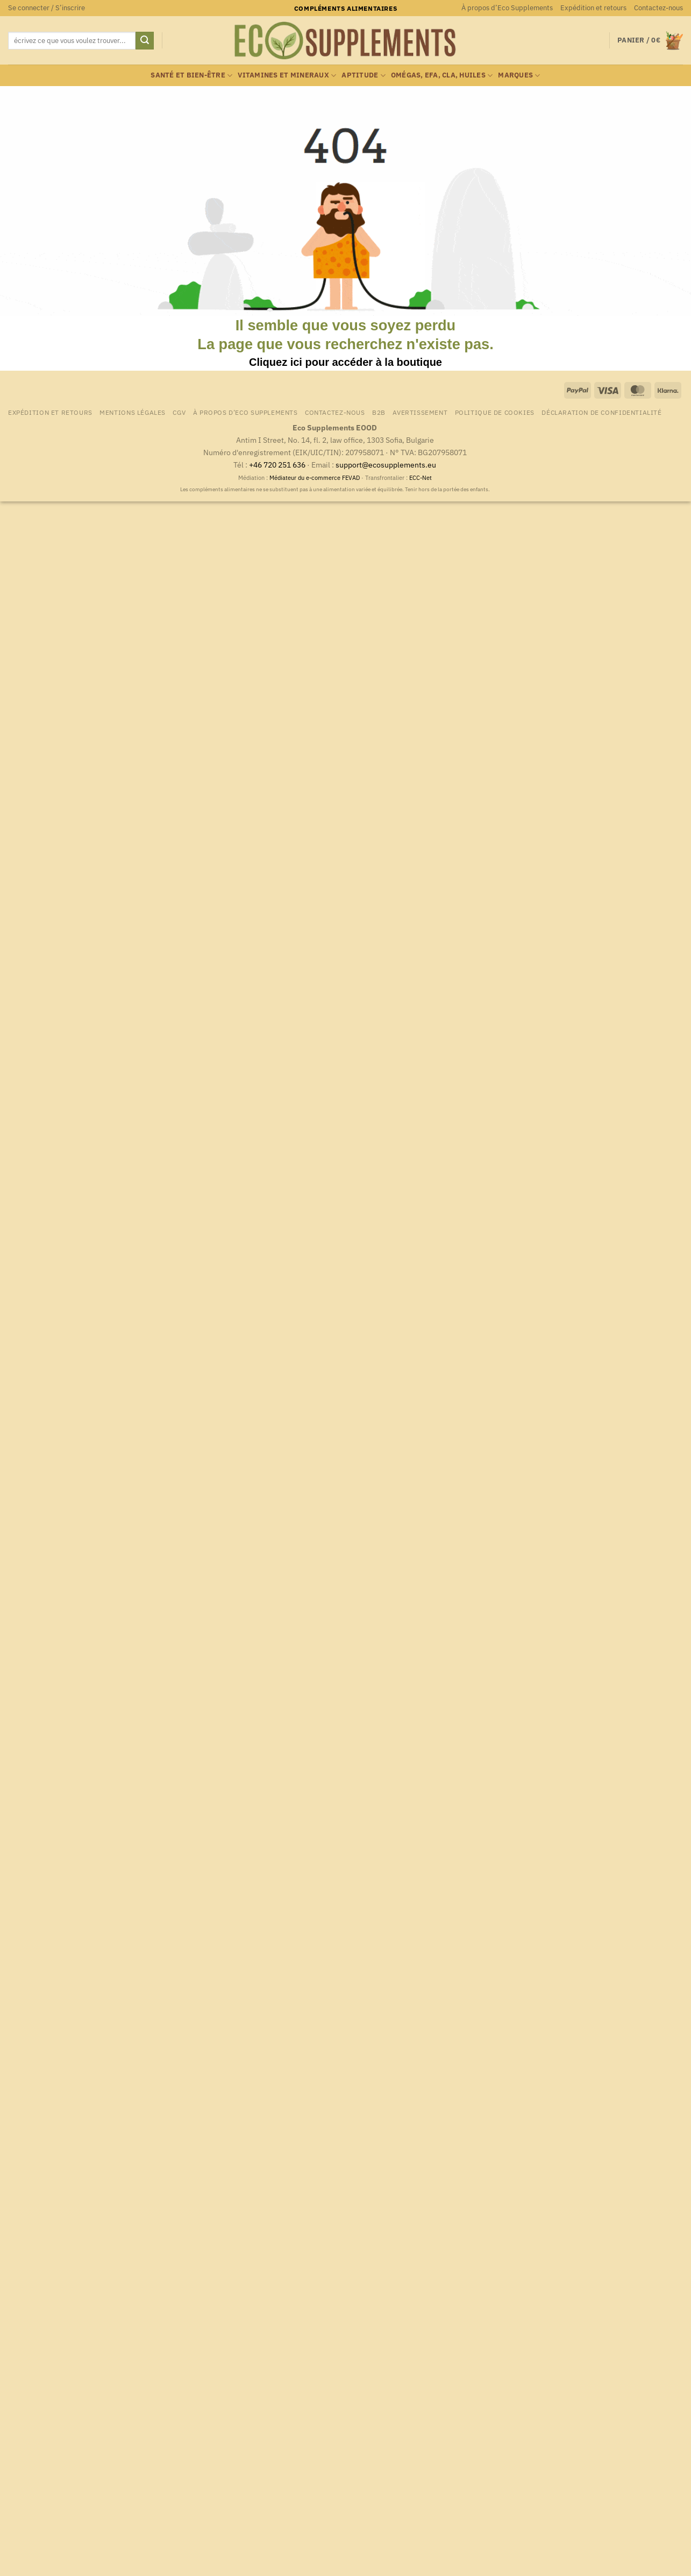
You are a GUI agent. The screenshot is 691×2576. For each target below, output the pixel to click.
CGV (179, 412)
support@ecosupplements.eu (386, 464)
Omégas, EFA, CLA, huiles (442, 75)
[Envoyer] (145, 41)
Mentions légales (132, 412)
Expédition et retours (593, 7)
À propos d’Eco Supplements (507, 7)
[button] (46, 8)
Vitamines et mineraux (287, 75)
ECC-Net (420, 478)
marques (519, 75)
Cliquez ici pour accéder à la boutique (345, 362)
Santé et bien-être (191, 75)
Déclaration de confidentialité (601, 412)
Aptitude (363, 75)
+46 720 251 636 (277, 464)
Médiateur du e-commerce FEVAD (314, 478)
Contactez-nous (658, 7)
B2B (379, 412)
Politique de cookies (495, 412)
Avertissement (420, 412)
